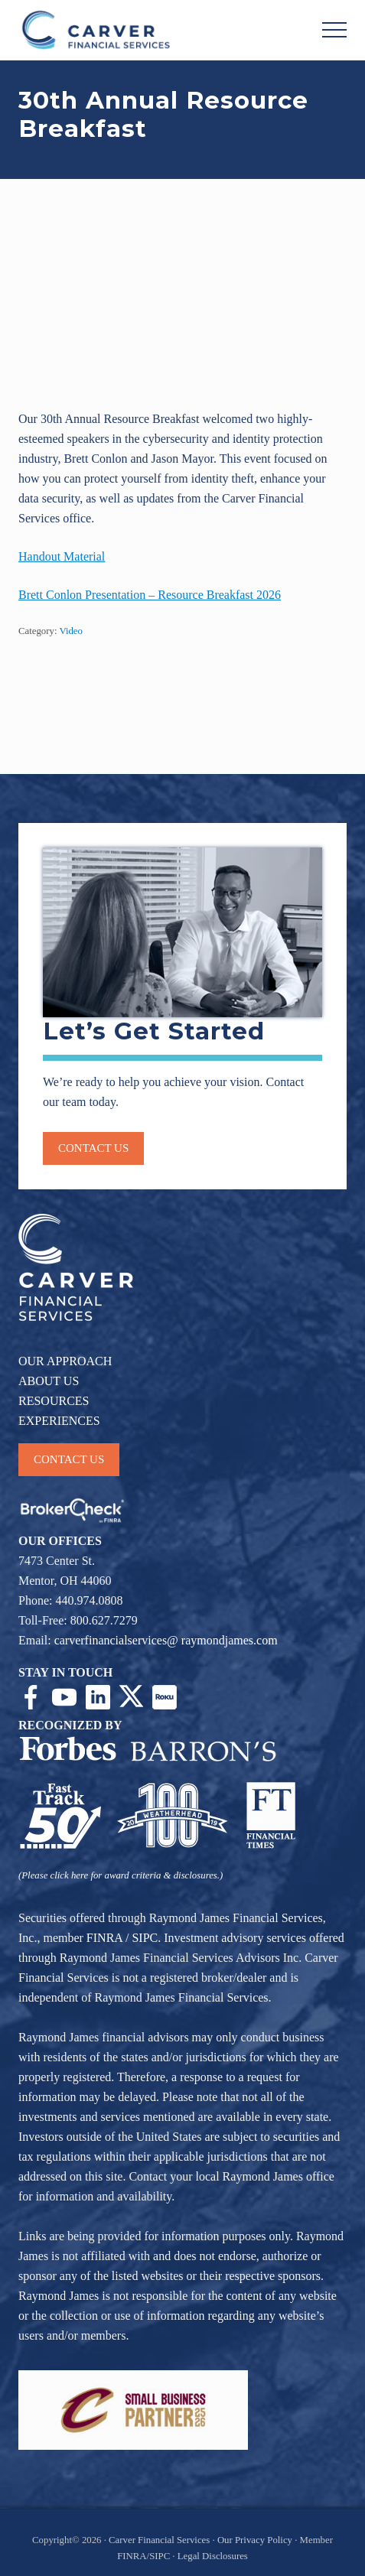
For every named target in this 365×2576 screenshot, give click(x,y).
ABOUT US (48, 1380)
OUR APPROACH (65, 1361)
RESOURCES (53, 1400)
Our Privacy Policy (254, 2540)
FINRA (104, 1937)
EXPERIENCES (59, 1420)
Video (71, 631)
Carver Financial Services (160, 2540)
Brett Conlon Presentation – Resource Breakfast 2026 (149, 594)
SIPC (145, 1937)
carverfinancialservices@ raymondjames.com (166, 1640)
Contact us (93, 1148)
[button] (334, 30)
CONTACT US (69, 1459)
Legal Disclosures (213, 2556)
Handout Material (61, 556)
